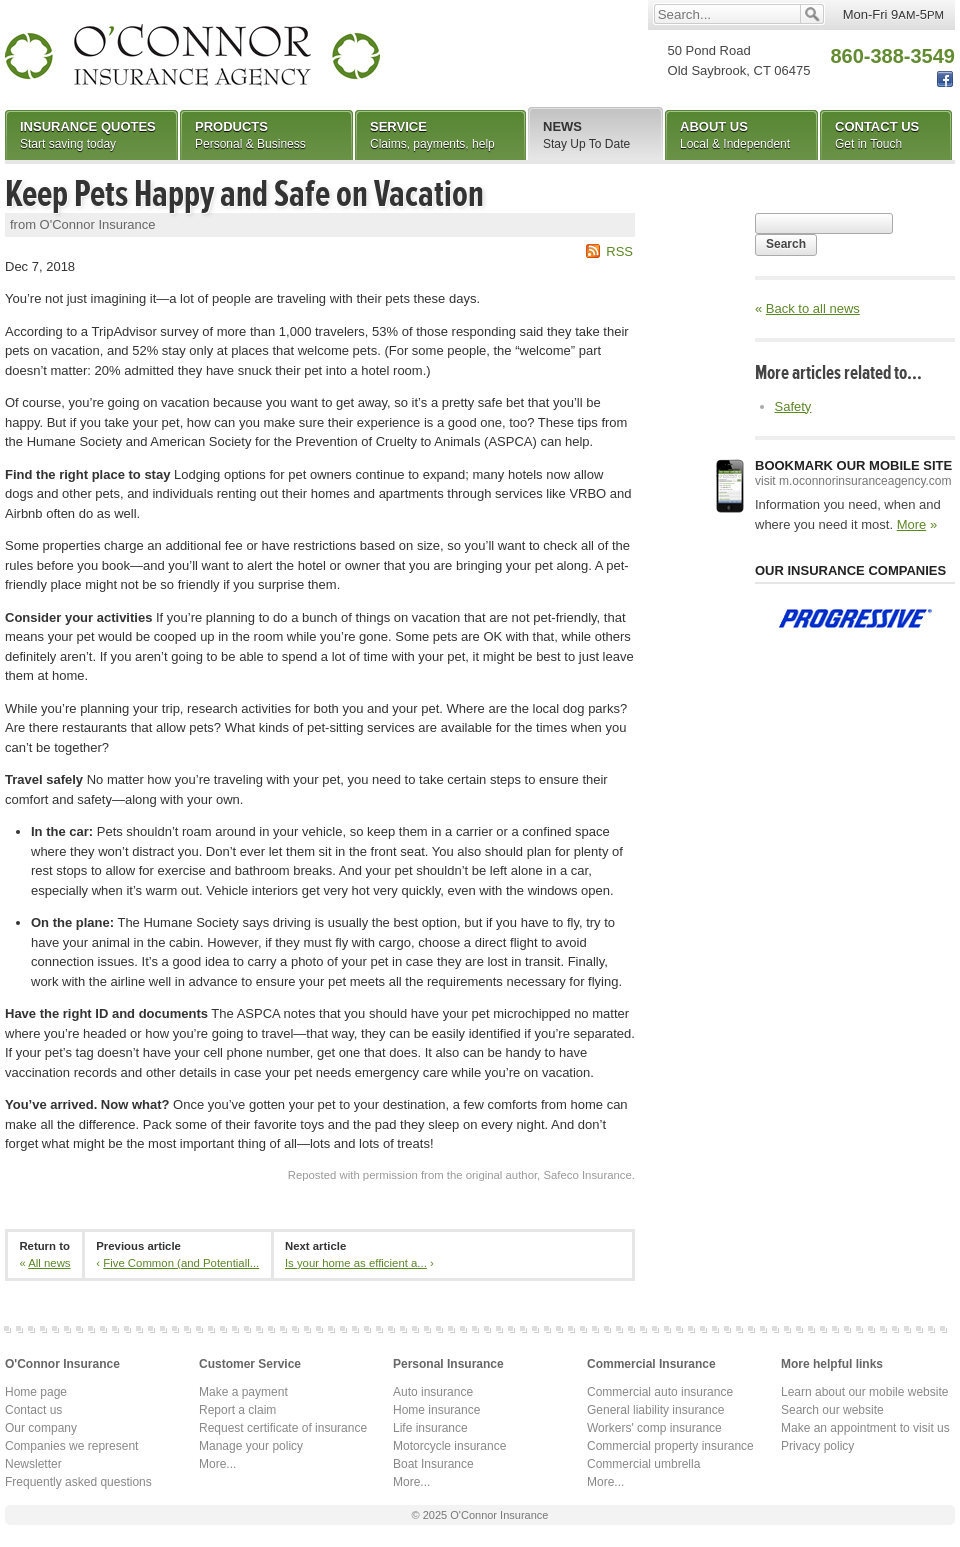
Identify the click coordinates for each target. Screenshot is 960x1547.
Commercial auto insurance (660, 1392)
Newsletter (33, 1464)
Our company (41, 1428)
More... (217, 1464)
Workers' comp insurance (654, 1428)
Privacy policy (817, 1446)
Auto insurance (433, 1392)
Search (786, 244)
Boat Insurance (433, 1464)
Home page (36, 1392)
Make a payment (243, 1392)
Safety (793, 406)
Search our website (832, 1410)
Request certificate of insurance (283, 1428)
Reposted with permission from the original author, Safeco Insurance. (461, 1175)
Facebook (945, 79)
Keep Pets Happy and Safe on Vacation (244, 194)
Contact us (33, 1410)
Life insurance (430, 1428)
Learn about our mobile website (864, 1392)
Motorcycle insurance (449, 1446)
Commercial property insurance (670, 1446)
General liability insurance (655, 1410)
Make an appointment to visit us (865, 1428)
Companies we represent (71, 1446)
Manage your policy (251, 1446)
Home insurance (436, 1410)
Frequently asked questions (78, 1482)
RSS (619, 251)
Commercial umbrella (643, 1464)
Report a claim (237, 1410)
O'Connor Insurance (192, 55)
